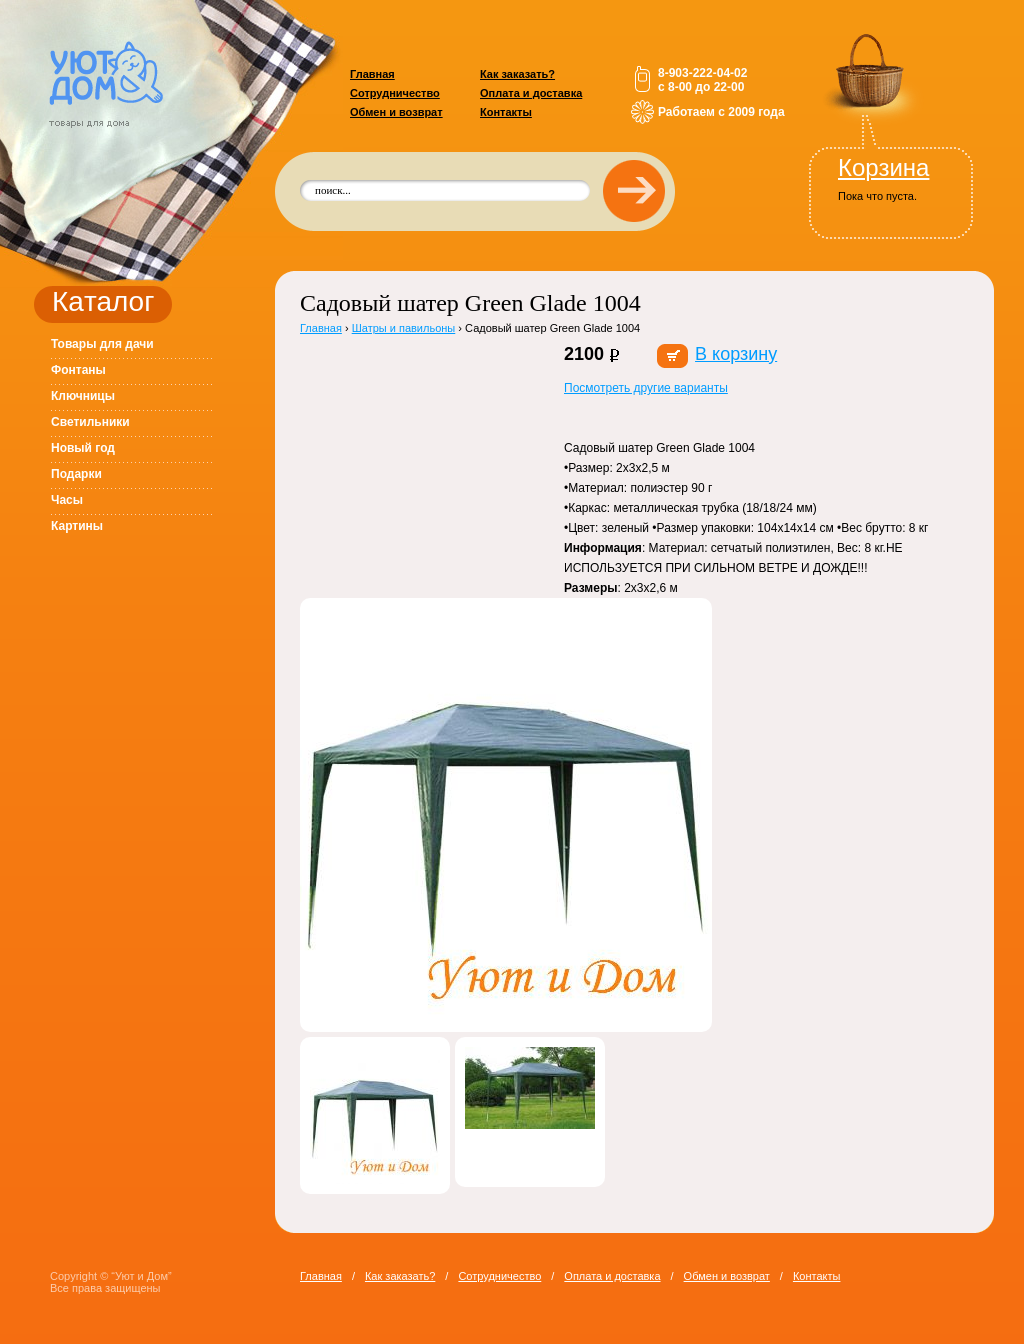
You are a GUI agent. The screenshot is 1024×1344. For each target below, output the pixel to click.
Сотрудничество (395, 93)
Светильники (90, 422)
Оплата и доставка (531, 93)
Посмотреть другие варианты (646, 388)
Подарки (76, 474)
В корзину (736, 354)
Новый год (83, 448)
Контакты (506, 112)
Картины (77, 526)
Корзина (883, 167)
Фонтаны (78, 370)
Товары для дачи (102, 344)
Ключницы (83, 396)
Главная (372, 74)
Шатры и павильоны (404, 328)
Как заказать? (517, 74)
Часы (67, 500)
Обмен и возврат (396, 112)
